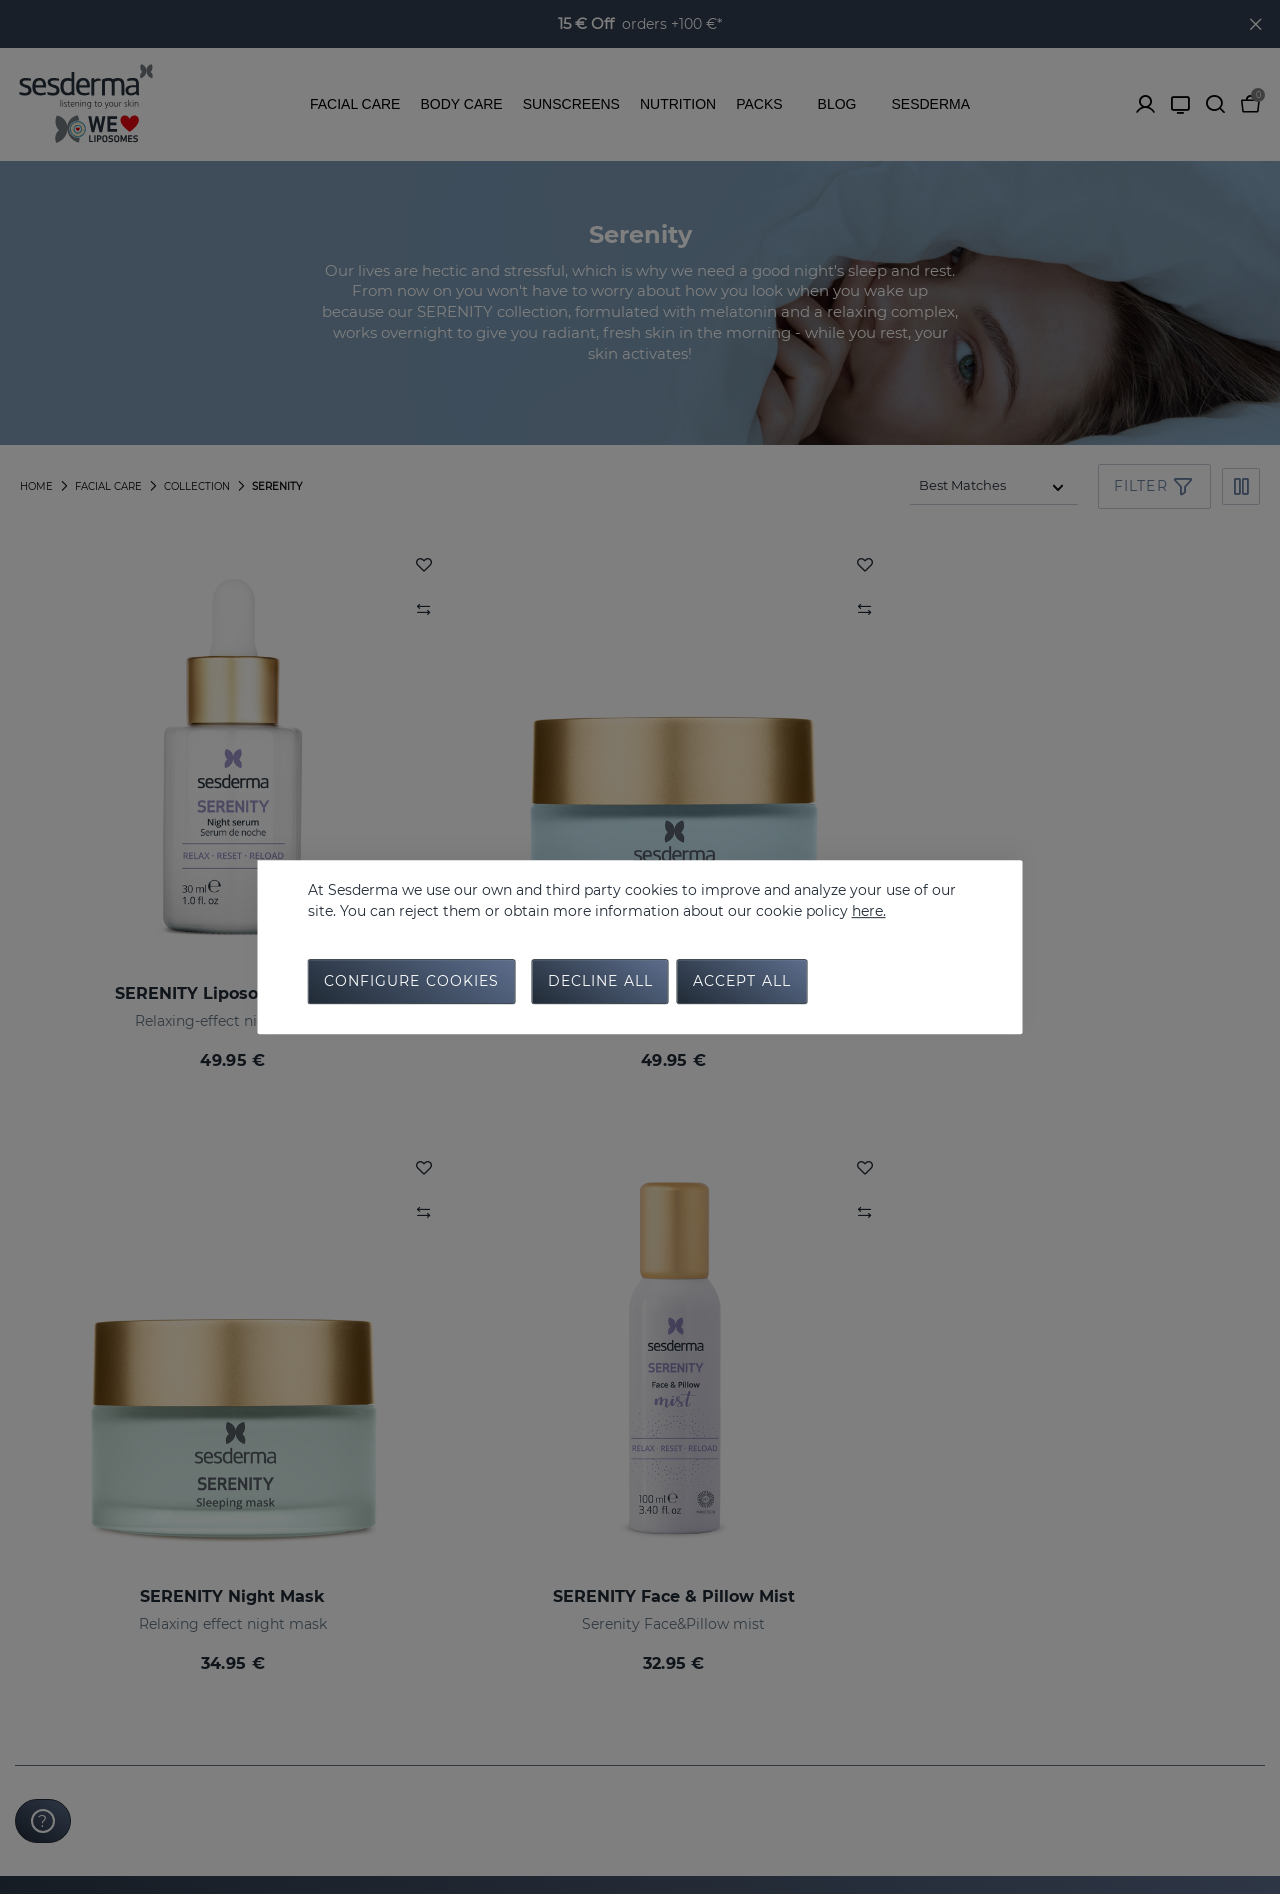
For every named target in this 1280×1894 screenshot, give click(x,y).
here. (869, 908)
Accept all (742, 984)
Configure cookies (412, 984)
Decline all (600, 984)
